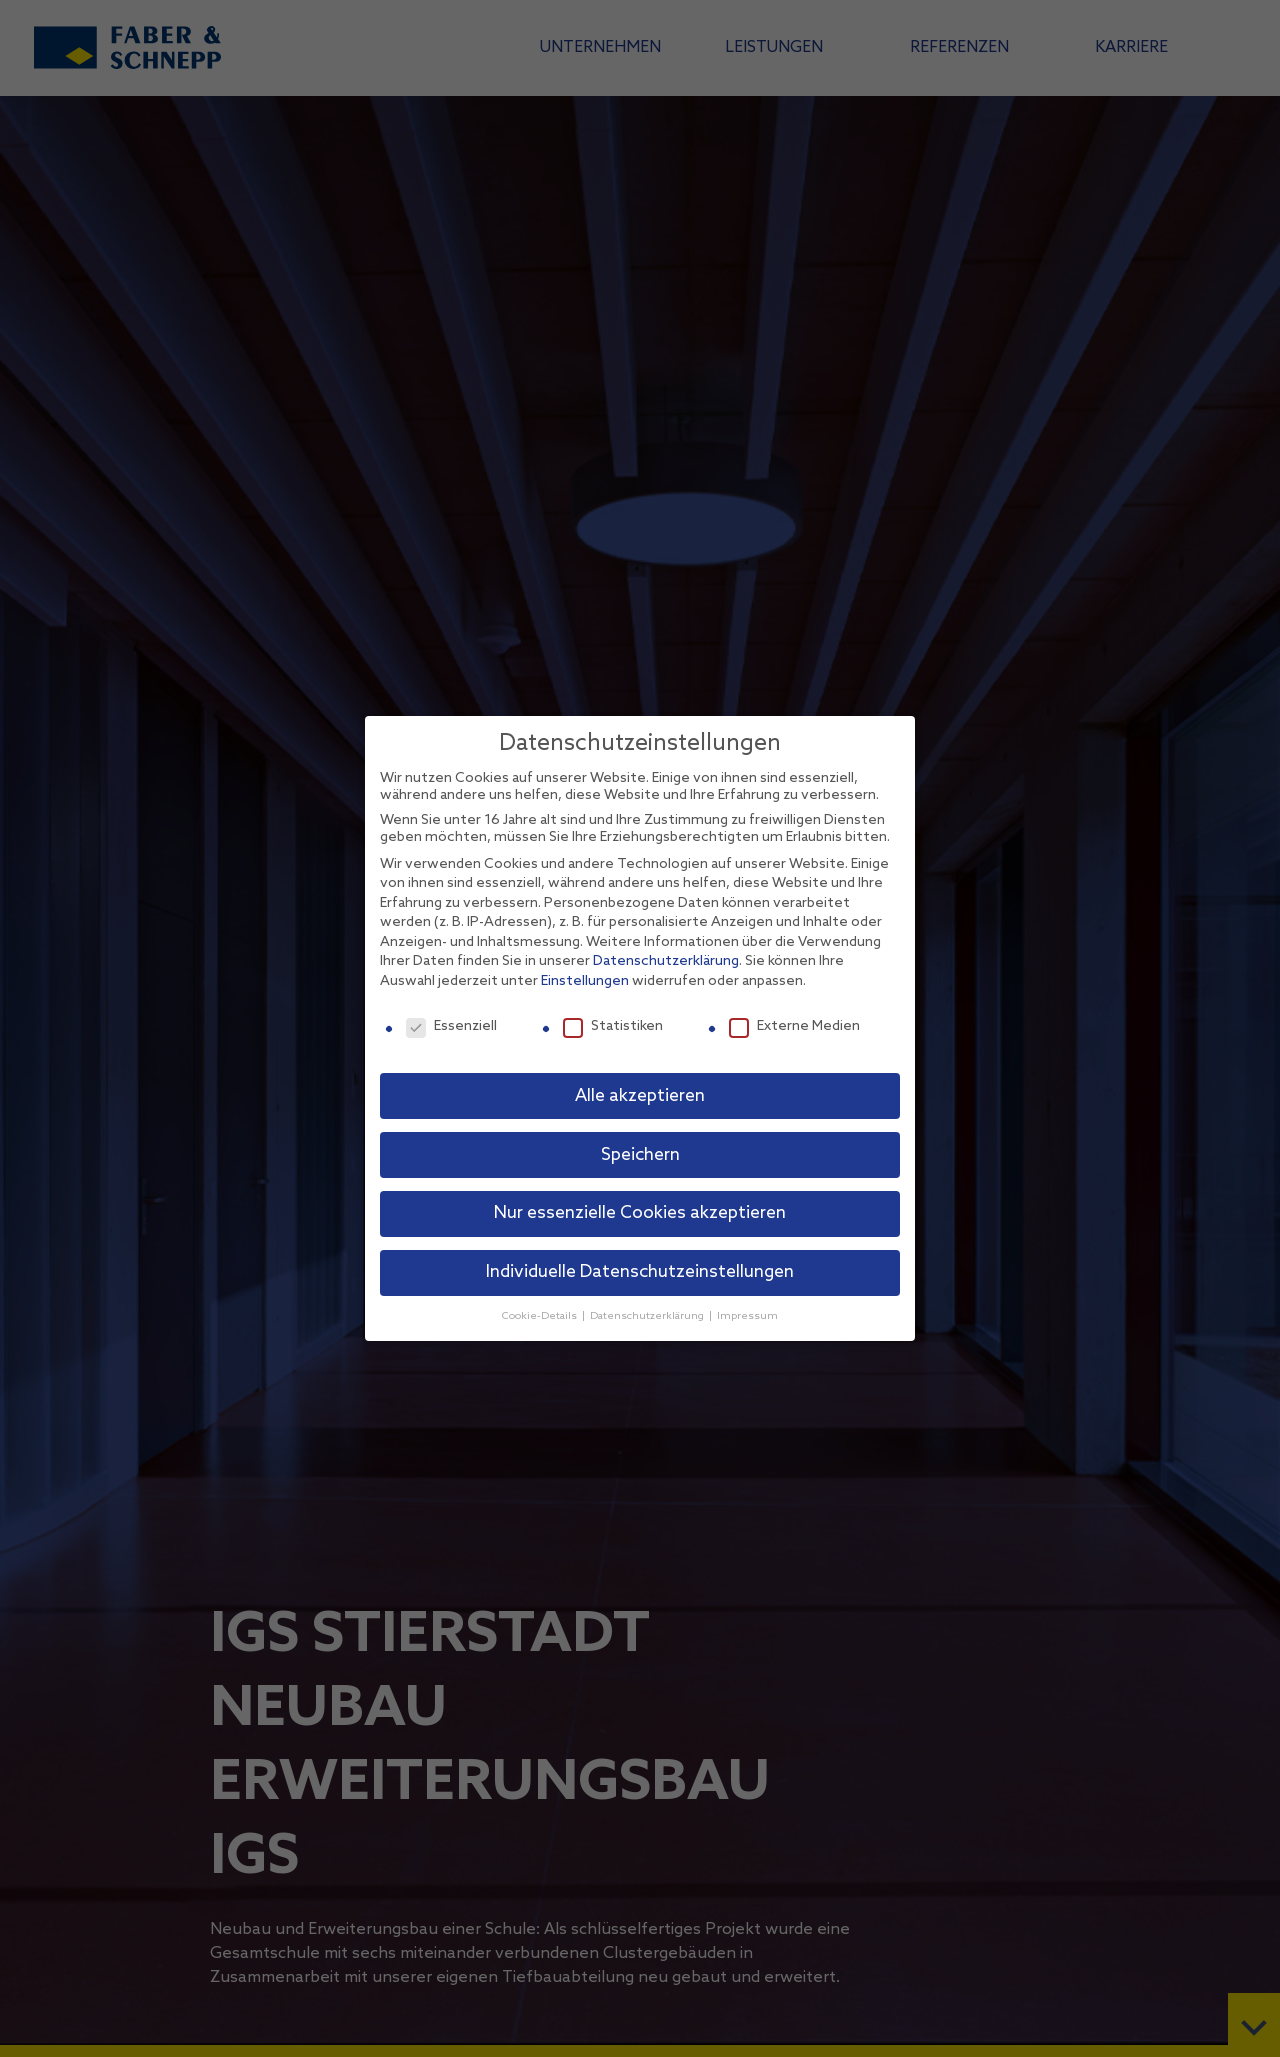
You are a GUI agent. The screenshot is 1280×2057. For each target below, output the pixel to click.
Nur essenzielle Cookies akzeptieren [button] (640, 1213)
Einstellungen (585, 981)
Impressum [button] (747, 1316)
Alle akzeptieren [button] (640, 1096)
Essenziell (451, 1026)
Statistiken (613, 1026)
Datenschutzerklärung (666, 961)
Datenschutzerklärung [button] (648, 1316)
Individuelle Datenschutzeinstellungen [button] (640, 1272)
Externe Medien (794, 1026)
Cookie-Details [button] (541, 1316)
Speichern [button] (640, 1155)
